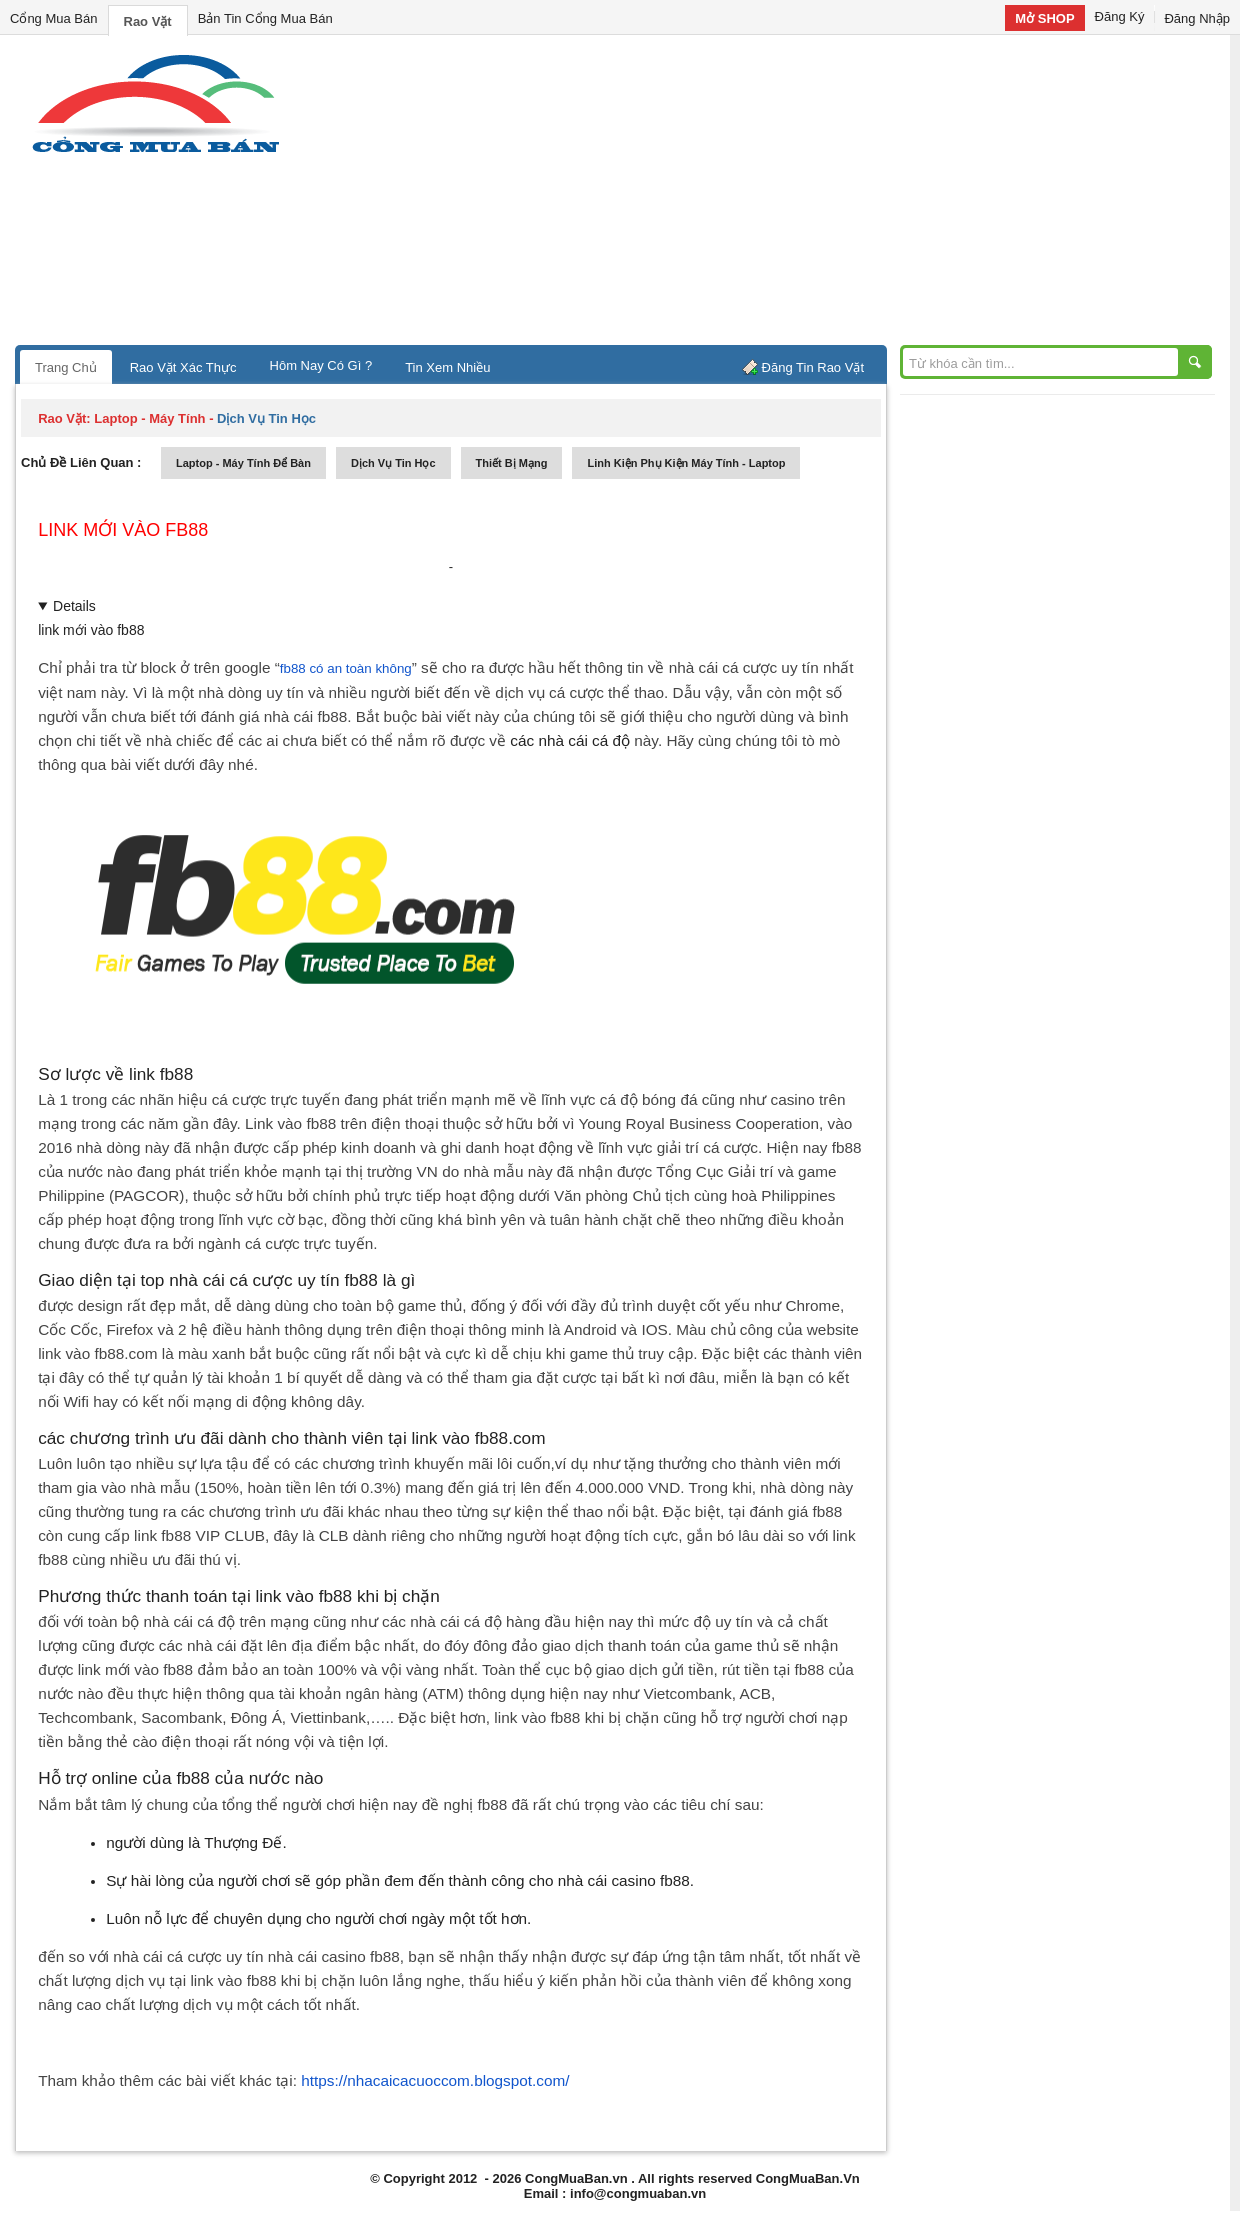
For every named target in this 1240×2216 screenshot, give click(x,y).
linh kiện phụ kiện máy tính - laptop (686, 463)
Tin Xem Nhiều (447, 367)
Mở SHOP (1044, 18)
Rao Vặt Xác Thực (183, 367)
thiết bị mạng (512, 463)
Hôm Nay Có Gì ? (321, 365)
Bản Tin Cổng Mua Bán (265, 18)
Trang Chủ (66, 367)
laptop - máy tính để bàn (243, 463)
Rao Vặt (148, 21)
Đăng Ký (1120, 16)
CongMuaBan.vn (576, 2178)
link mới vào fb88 (123, 530)
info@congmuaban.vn (638, 2193)
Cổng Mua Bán (54, 18)
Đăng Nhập (1197, 18)
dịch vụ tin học (393, 463)
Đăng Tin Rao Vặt (813, 367)
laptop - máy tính (149, 418)
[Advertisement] (790, 195)
